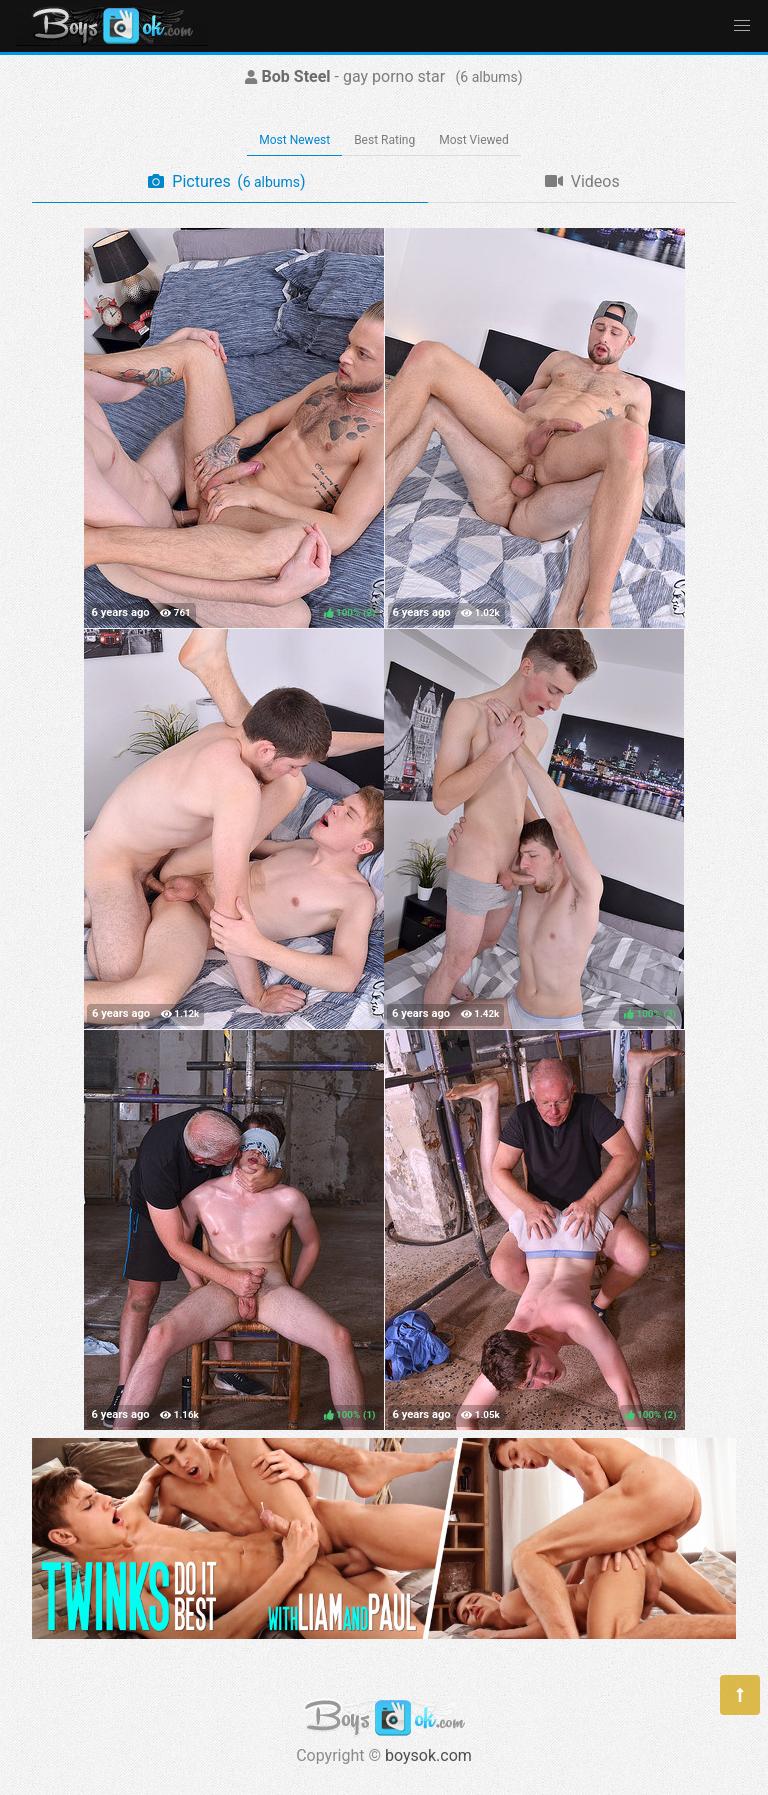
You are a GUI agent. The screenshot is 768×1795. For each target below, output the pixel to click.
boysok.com (428, 1755)
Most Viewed (474, 140)
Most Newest (294, 140)
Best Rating (384, 140)
